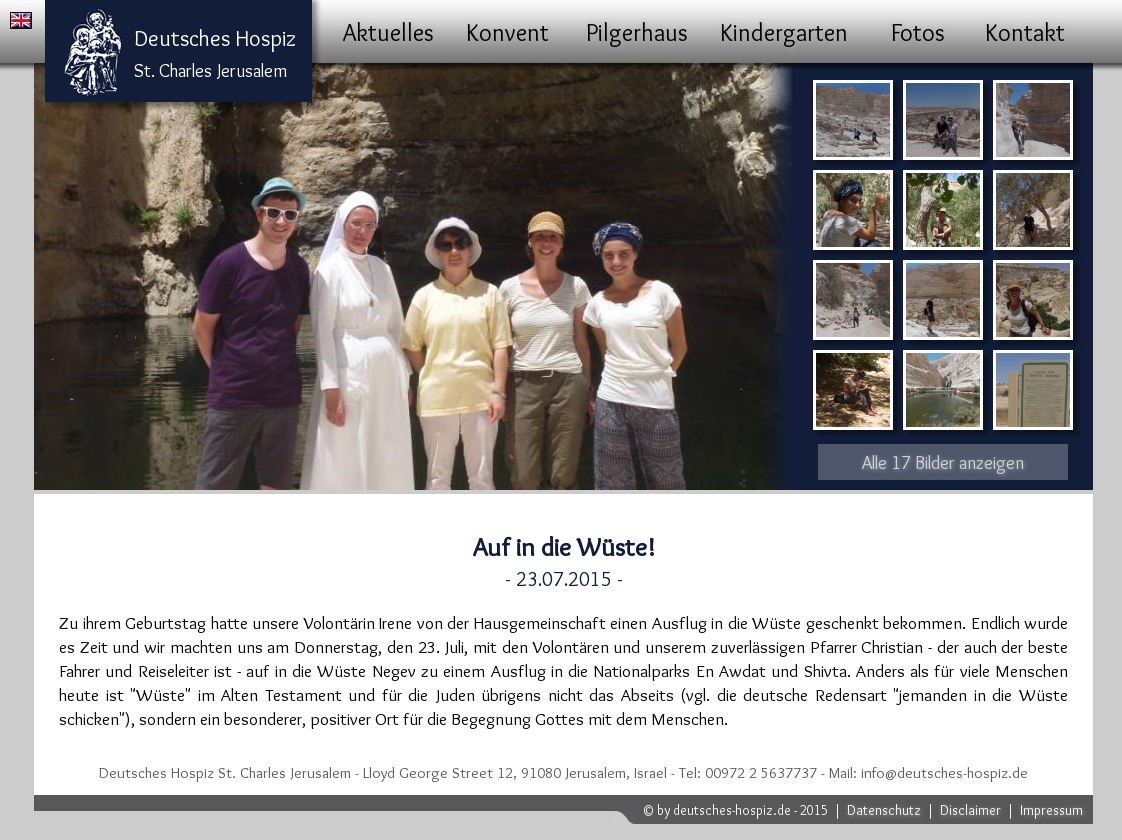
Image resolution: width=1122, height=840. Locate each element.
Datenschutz (884, 810)
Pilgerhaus (637, 32)
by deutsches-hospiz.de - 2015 (742, 810)
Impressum (1051, 810)
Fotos (918, 32)
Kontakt (1025, 32)
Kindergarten (784, 32)
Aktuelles (388, 32)
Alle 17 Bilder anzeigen (943, 462)
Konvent (507, 32)
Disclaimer (970, 810)
